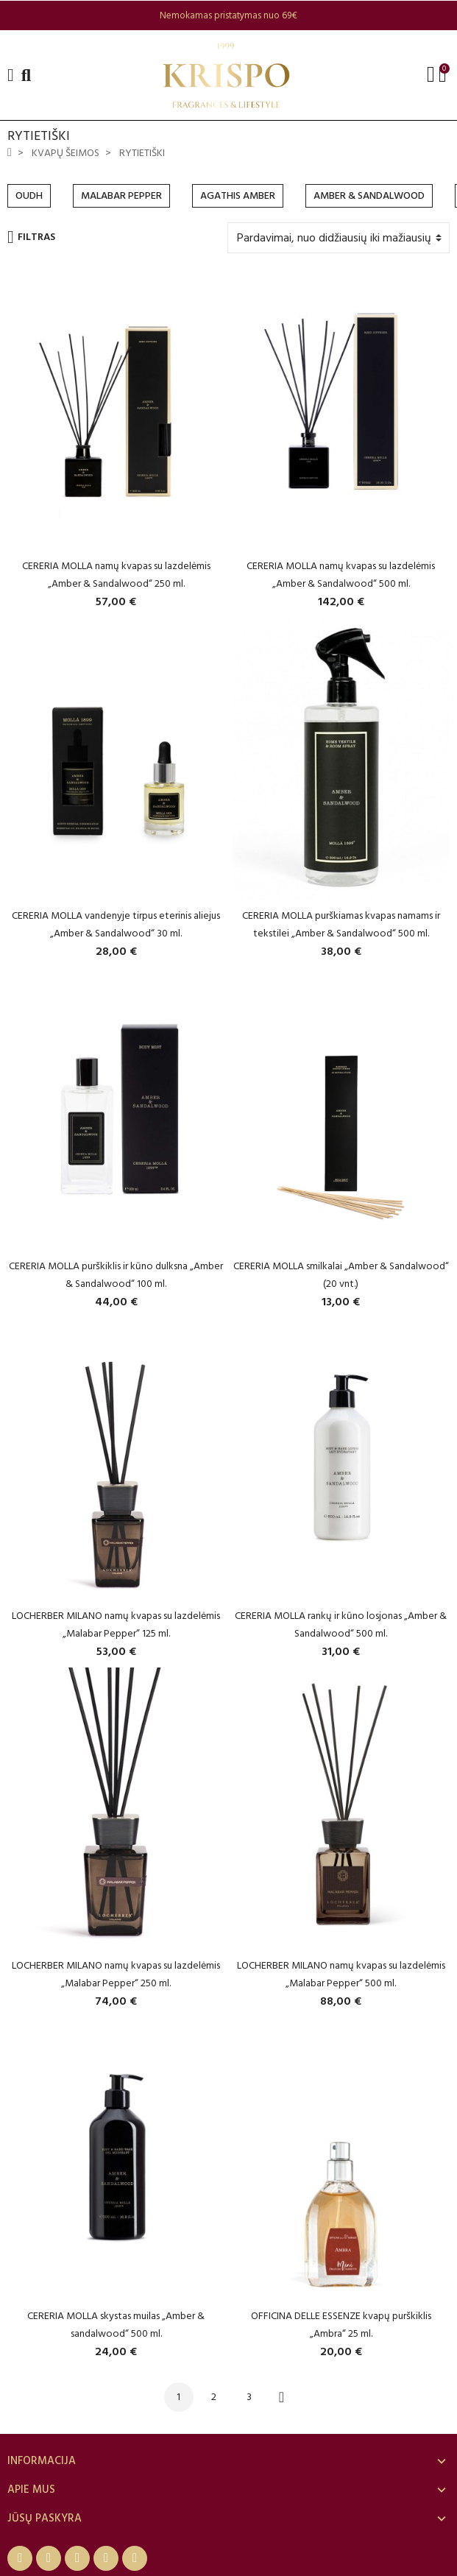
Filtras (31, 237)
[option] (228, 15)
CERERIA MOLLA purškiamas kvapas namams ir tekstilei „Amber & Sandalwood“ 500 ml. (341, 924)
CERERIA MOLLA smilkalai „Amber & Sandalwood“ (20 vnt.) (341, 1274)
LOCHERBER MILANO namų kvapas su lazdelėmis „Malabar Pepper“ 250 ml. (116, 1974)
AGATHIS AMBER (237, 195)
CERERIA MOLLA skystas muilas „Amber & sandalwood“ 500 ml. (116, 2324)
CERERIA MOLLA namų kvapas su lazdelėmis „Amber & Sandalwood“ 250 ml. (116, 574)
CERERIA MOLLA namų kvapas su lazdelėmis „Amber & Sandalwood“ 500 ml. (341, 574)
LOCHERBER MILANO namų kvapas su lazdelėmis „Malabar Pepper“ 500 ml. (341, 1974)
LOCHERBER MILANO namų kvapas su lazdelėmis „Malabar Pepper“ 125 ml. (116, 1624)
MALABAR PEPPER (121, 195)
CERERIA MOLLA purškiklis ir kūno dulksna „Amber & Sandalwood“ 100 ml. (116, 1274)
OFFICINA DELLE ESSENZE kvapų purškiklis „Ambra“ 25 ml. (341, 2324)
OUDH (29, 195)
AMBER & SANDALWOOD (369, 195)
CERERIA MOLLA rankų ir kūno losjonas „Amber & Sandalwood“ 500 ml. (341, 1624)
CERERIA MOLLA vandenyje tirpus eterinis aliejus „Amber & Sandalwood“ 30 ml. (116, 924)
